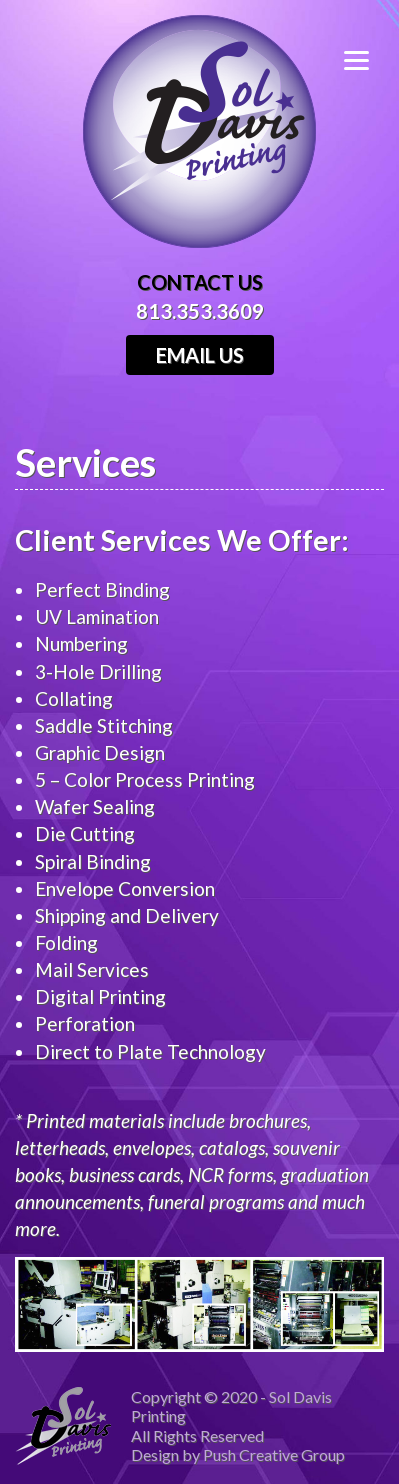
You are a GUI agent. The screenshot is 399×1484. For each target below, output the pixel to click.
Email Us (200, 355)
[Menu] (371, 57)
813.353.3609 (200, 311)
